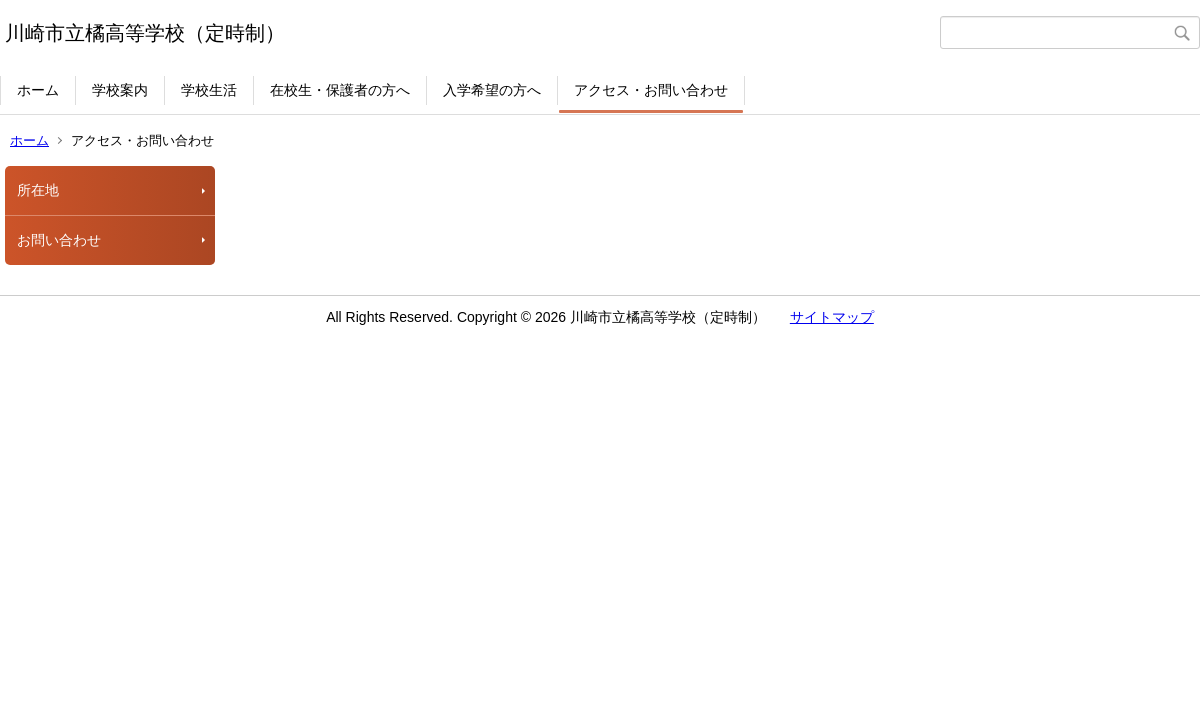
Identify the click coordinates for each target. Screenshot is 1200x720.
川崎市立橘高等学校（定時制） (145, 33)
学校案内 (120, 90)
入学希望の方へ (492, 90)
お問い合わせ (59, 240)
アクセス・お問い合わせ (651, 90)
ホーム (38, 90)
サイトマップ (832, 317)
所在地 (38, 190)
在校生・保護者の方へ (340, 90)
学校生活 (209, 90)
